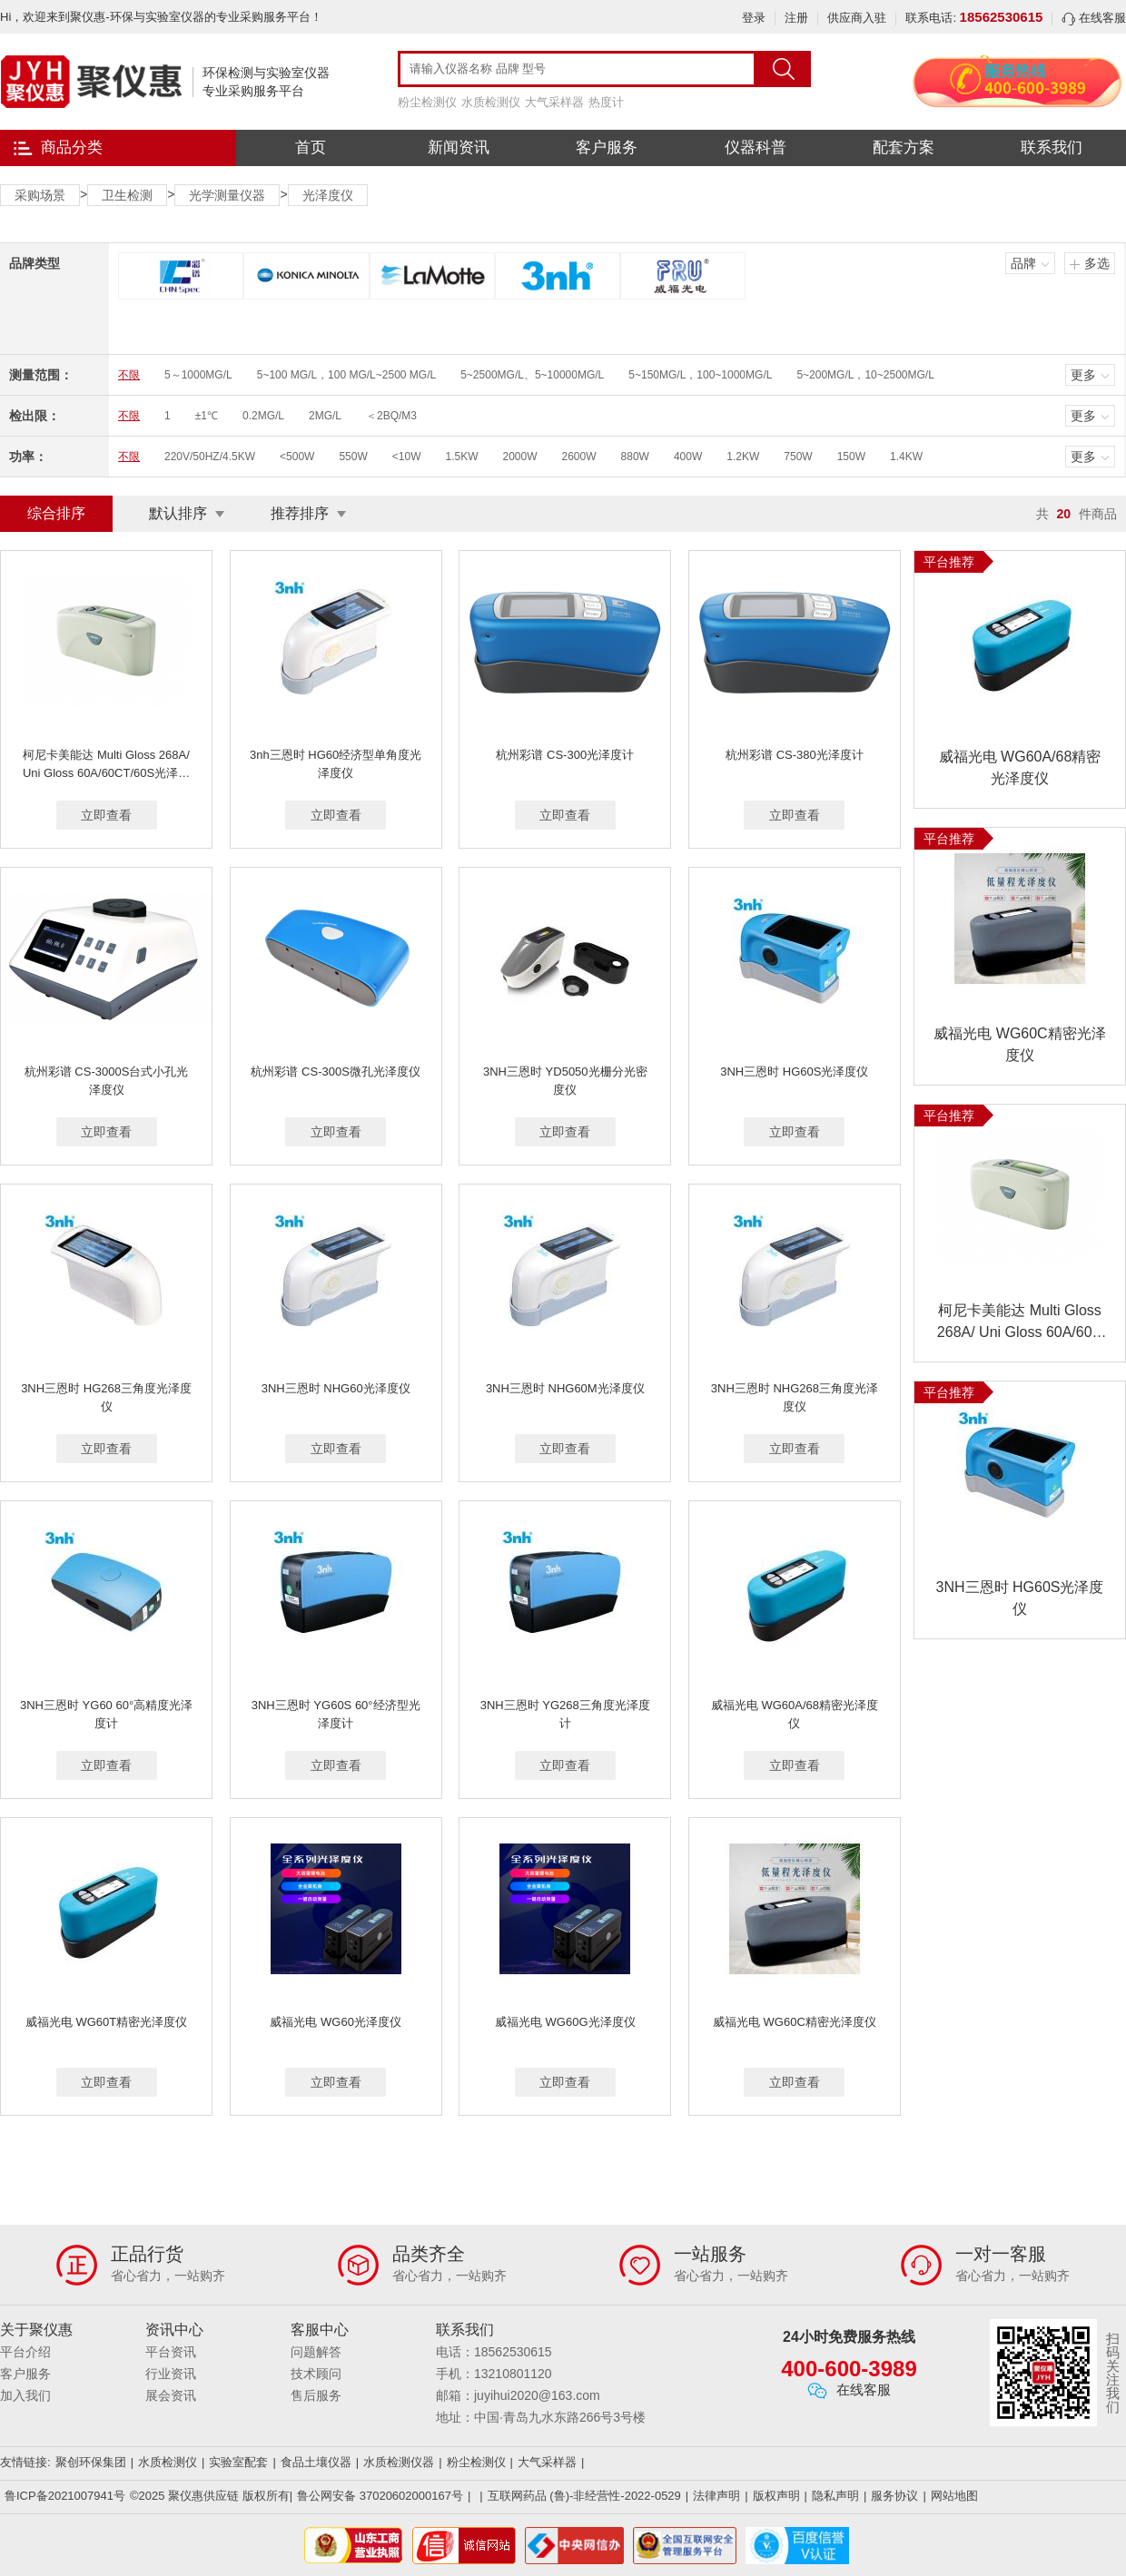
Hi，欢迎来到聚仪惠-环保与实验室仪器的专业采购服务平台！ (161, 17)
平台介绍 (25, 2352)
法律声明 (716, 2495)
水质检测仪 (490, 102)
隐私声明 (835, 2495)
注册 (796, 18)
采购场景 (40, 195)
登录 (753, 18)
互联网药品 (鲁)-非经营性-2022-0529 (584, 2495)
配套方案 (903, 147)
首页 (310, 147)
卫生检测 (127, 195)
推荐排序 (300, 513)
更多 (1083, 375)
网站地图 (954, 2495)
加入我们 (25, 2395)
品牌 (1023, 263)
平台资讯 (170, 2352)
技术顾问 (316, 2373)
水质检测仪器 (398, 2462)
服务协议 (894, 2495)
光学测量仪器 (227, 195)
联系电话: (973, 18)
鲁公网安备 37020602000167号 (380, 2495)
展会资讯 (170, 2395)
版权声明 (776, 2495)
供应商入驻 (856, 18)
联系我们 (1051, 147)
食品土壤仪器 (316, 2462)
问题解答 (316, 2352)
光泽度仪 (327, 195)
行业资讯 (170, 2373)
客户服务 (606, 147)
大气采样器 (554, 102)
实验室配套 (238, 2462)
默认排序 (178, 513)
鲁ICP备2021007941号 (65, 2495)
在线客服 (1094, 18)
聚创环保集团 (90, 2462)
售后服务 (316, 2395)
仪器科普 (755, 147)
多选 (1097, 263)
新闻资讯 (458, 147)
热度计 (606, 102)
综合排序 (56, 513)
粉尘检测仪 (427, 102)
